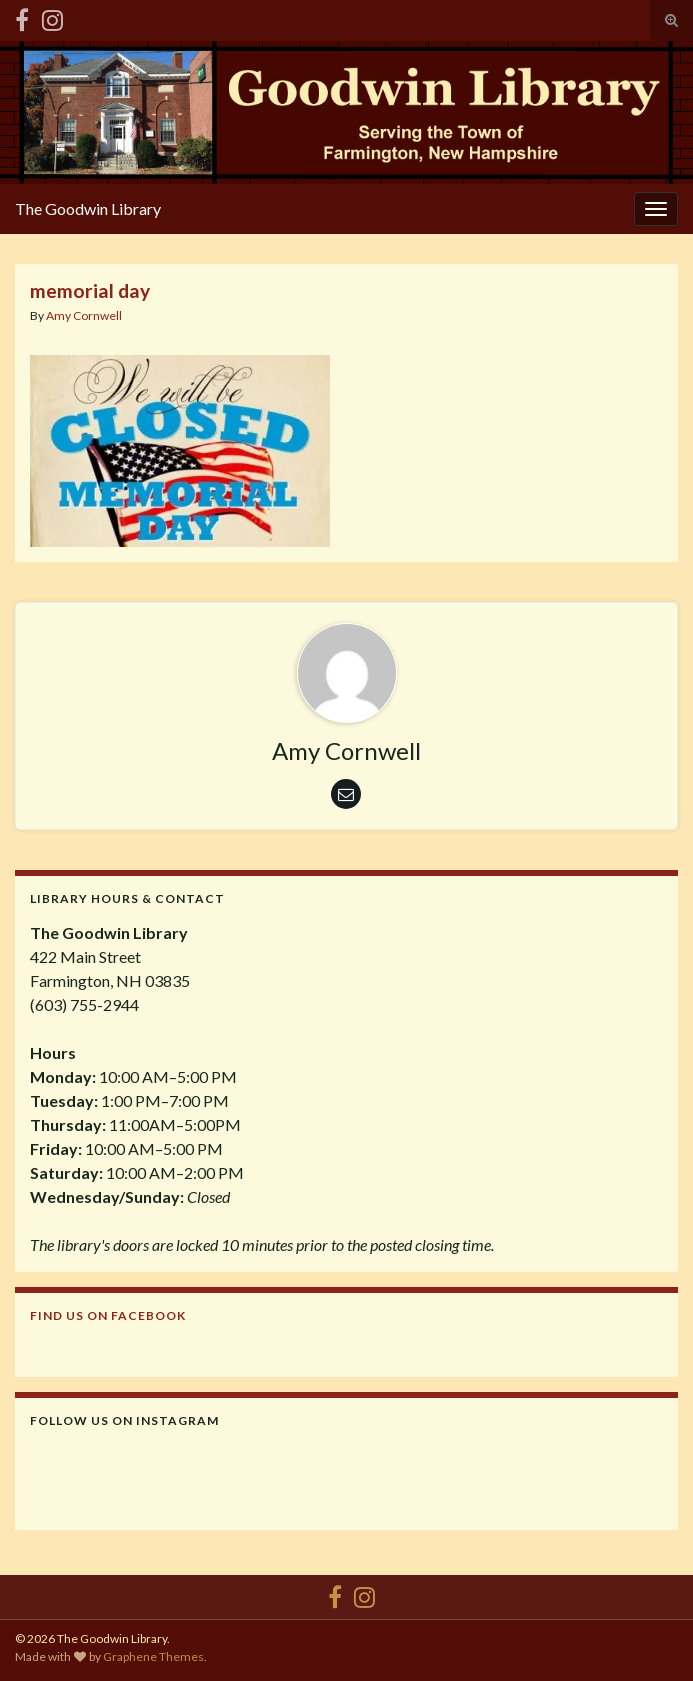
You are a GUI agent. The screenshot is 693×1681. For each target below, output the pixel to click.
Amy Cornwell (84, 315)
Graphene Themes (153, 1656)
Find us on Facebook (108, 1315)
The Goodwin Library (88, 208)
